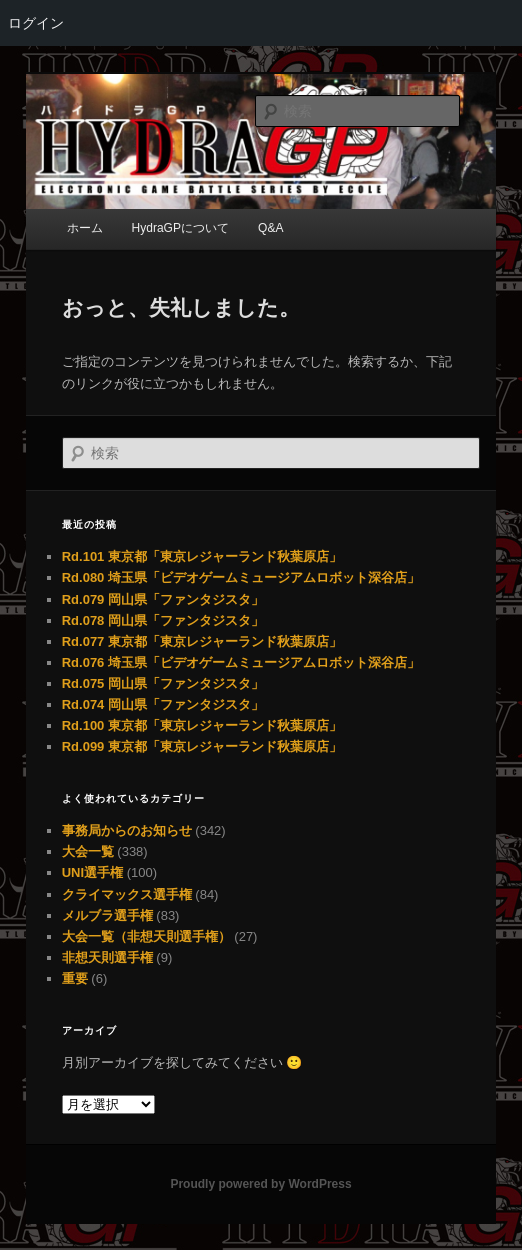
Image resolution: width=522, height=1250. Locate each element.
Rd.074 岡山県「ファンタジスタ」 (163, 704)
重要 (75, 978)
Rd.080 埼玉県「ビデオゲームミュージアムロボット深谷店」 (241, 577)
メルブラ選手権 (107, 915)
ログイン (36, 23)
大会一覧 (88, 851)
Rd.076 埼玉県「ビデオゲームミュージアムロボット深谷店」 (241, 662)
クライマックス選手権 (127, 894)
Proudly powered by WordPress (260, 1184)
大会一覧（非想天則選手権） (146, 936)
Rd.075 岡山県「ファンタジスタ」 (163, 683)
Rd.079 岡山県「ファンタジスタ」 (163, 599)
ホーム (85, 228)
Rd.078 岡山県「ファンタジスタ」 (163, 620)
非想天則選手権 (107, 957)
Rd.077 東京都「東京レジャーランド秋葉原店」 (202, 641)
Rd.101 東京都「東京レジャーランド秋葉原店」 (202, 556)
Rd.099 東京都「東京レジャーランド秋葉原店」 (202, 746)
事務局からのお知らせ (127, 830)
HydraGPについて (180, 228)
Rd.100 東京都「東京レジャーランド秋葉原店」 (202, 725)
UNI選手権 (92, 872)
